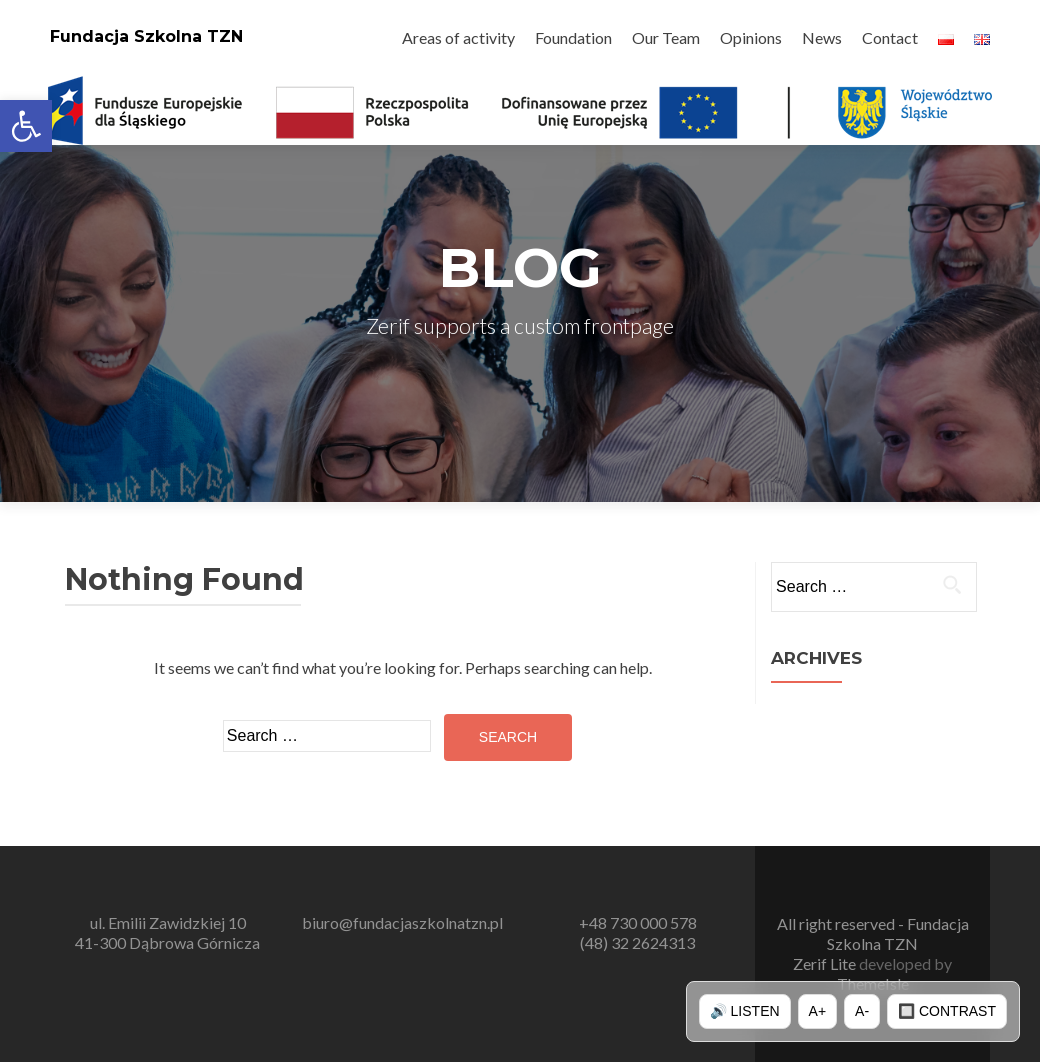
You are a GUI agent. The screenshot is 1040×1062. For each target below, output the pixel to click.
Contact (890, 37)
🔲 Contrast (947, 1011)
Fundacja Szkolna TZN (146, 36)
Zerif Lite (826, 963)
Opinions (751, 37)
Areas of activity (458, 37)
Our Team (666, 37)
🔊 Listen (745, 1011)
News (822, 37)
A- (862, 1011)
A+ (818, 1011)
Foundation (573, 37)
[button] (26, 126)
